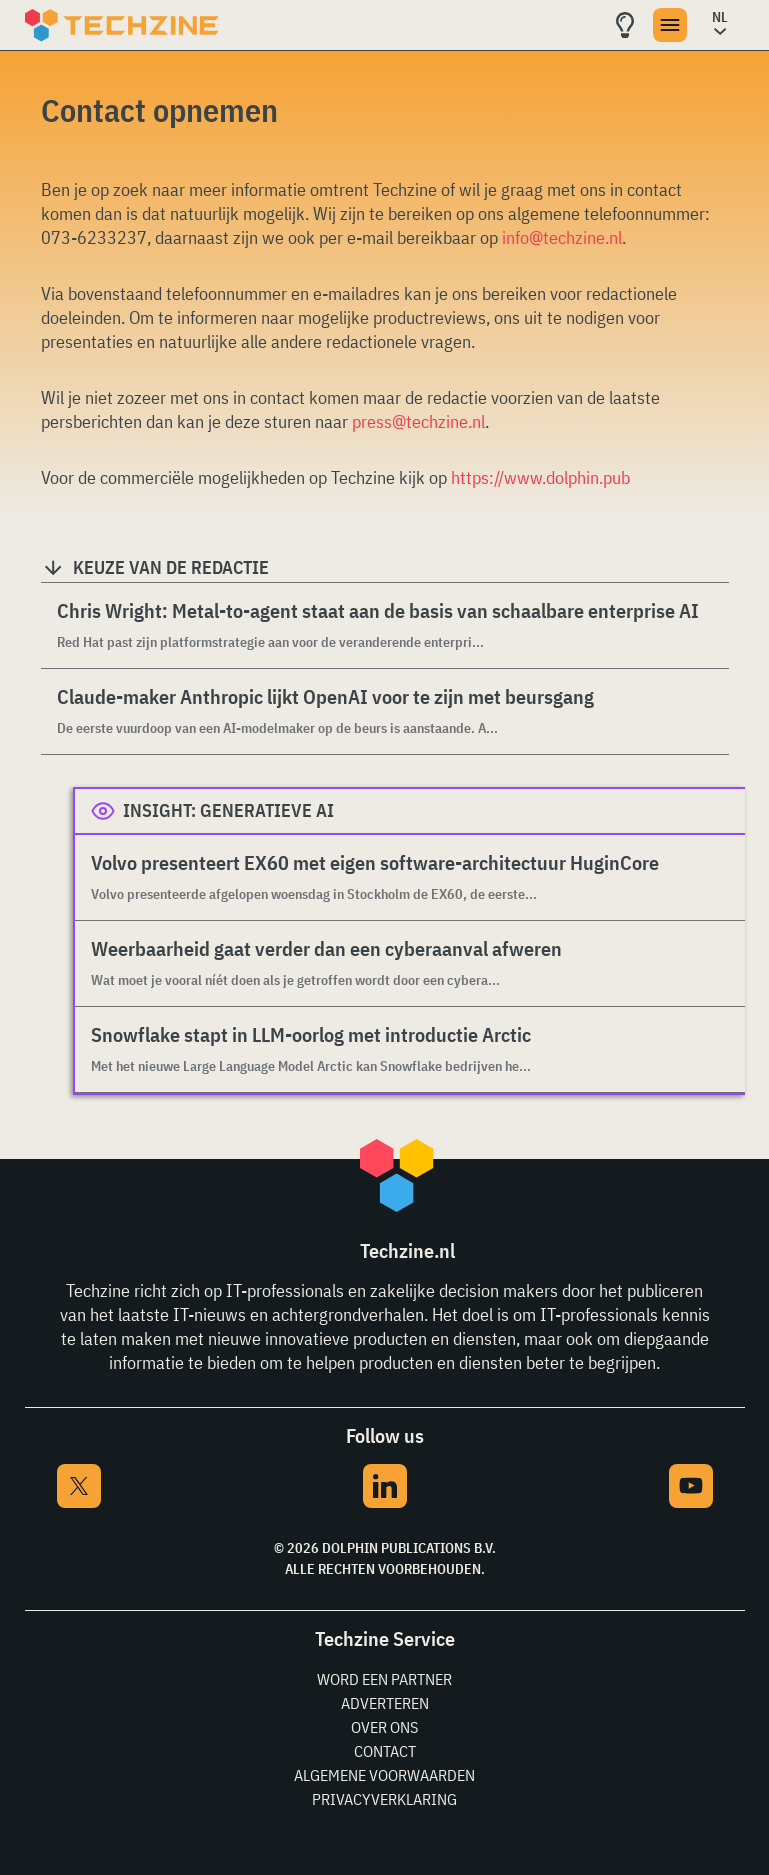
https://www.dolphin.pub (540, 477)
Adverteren (385, 1703)
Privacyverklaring (384, 1799)
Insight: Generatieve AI (228, 810)
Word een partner (384, 1679)
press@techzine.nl (418, 421)
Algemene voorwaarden (384, 1775)
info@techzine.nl (562, 237)
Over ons (384, 1727)
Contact (385, 1751)
